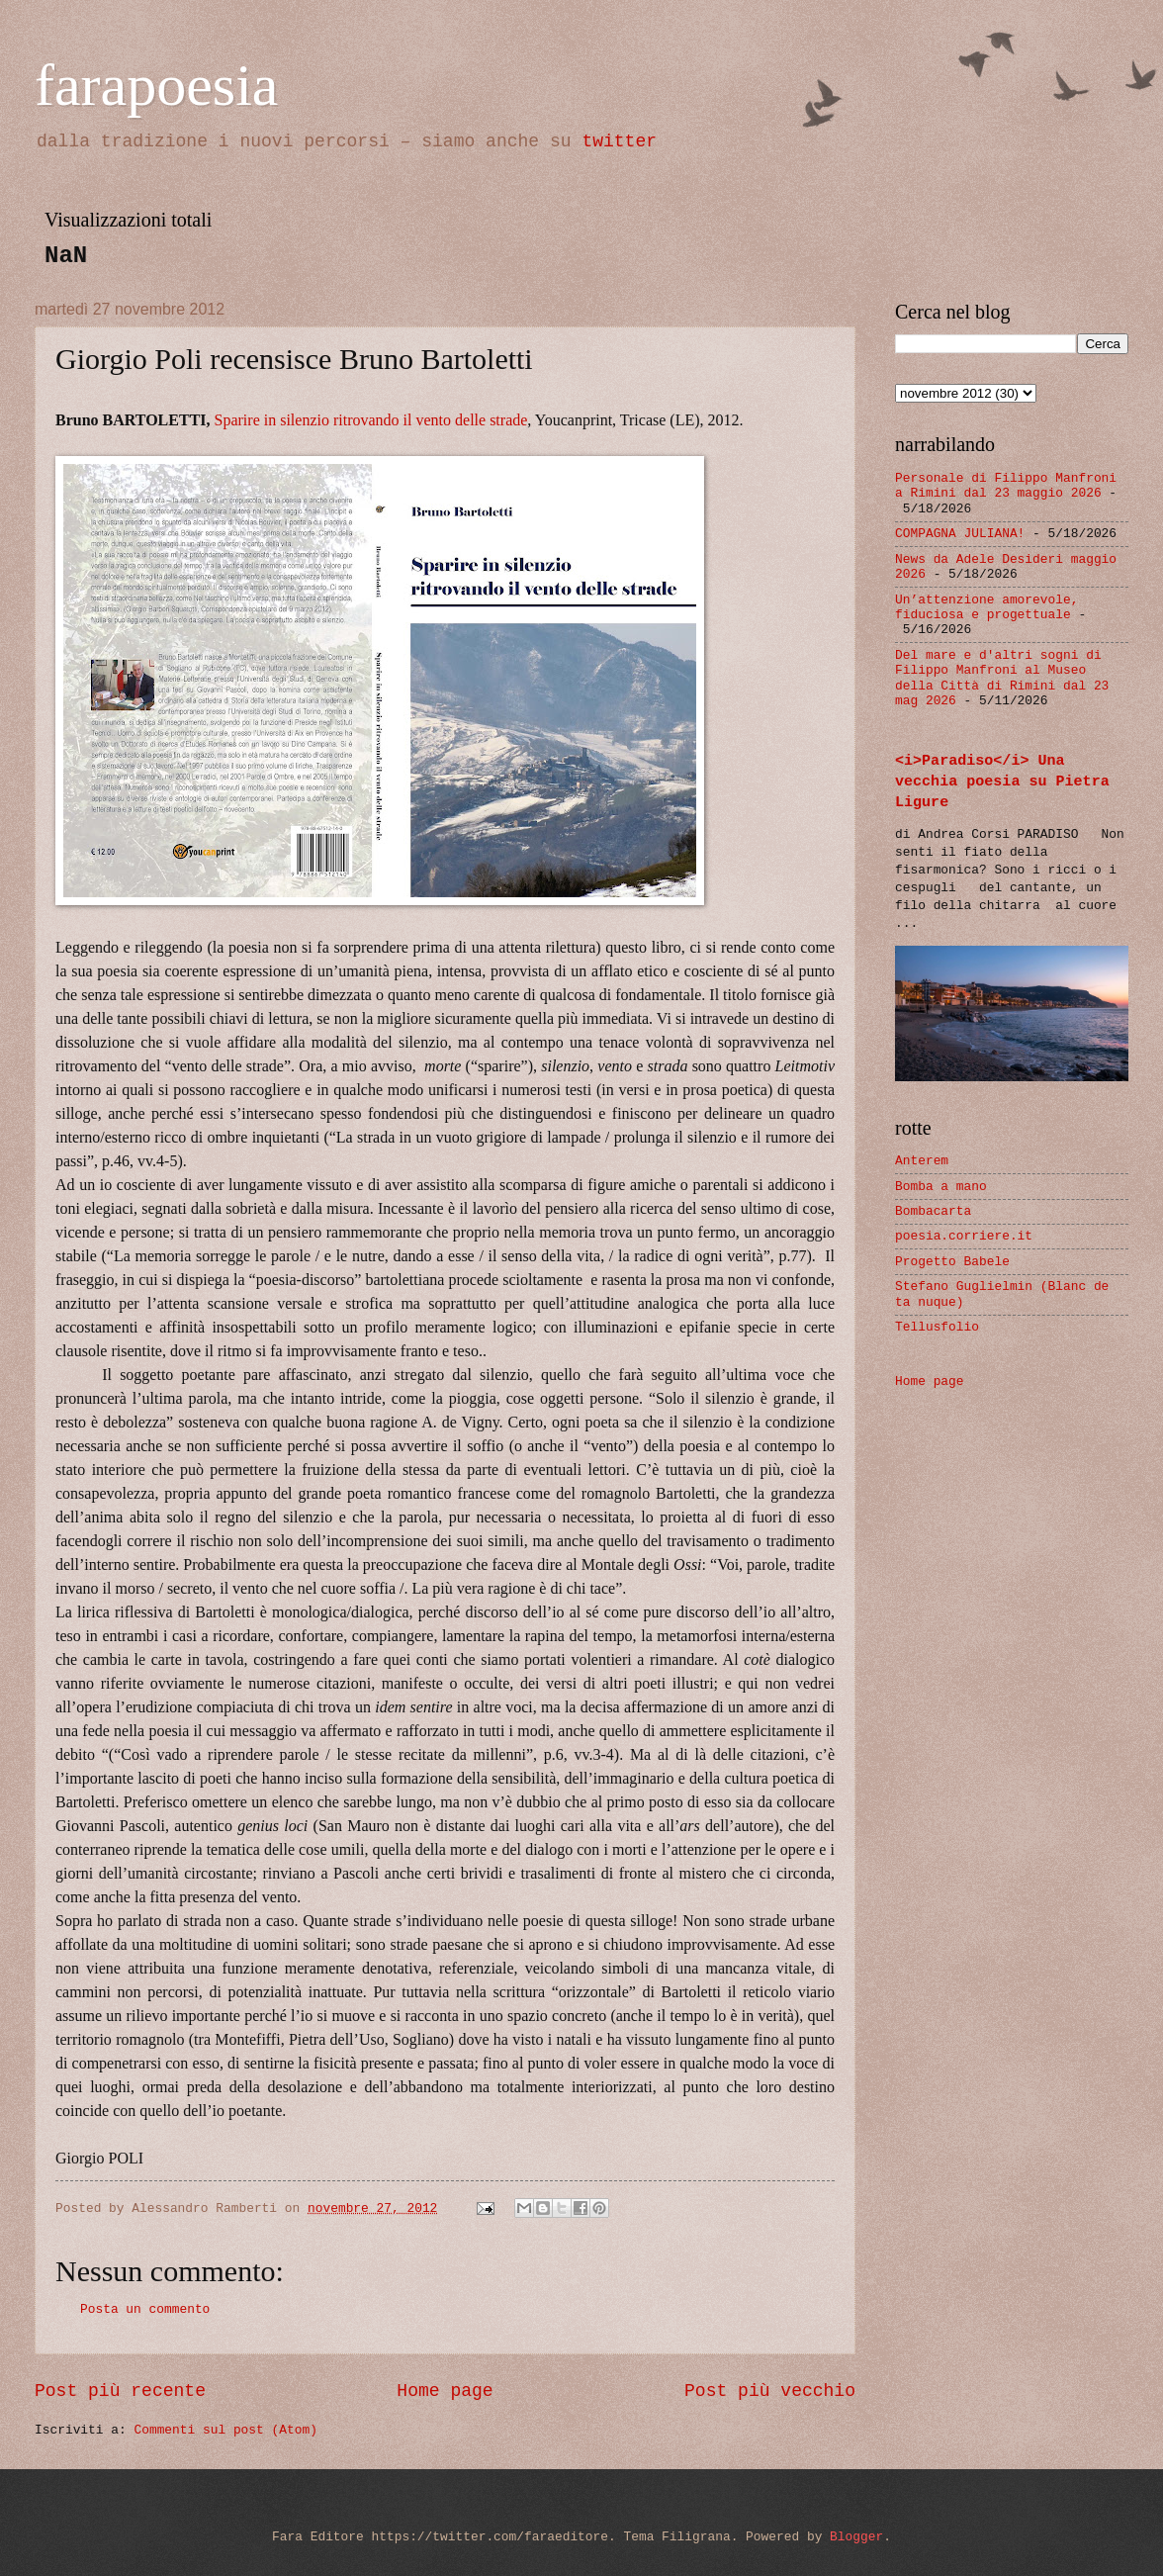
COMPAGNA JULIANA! (960, 533)
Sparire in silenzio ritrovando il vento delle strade (371, 420)
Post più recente (120, 2391)
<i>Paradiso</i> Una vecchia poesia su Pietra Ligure (1002, 781)
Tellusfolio (937, 1327)
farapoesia (157, 85)
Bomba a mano (941, 1186)
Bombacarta (933, 1211)
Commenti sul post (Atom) (225, 2430)
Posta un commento (145, 2309)
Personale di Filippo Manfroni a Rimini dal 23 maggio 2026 (1006, 486)
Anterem (921, 1160)
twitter (619, 141)
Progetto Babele (952, 1261)
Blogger (856, 2537)
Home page (444, 2391)
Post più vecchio (769, 2391)
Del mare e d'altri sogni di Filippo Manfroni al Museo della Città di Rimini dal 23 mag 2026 (1002, 678)
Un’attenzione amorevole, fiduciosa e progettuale (986, 607)
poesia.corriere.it (963, 1236)
